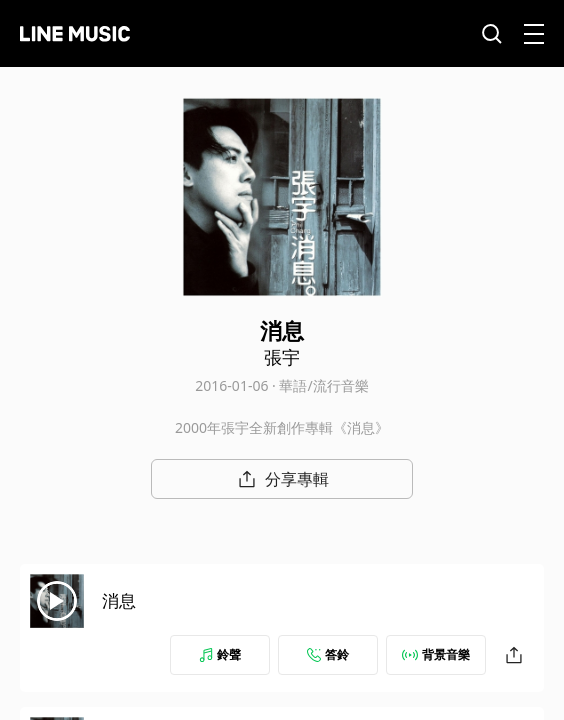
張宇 (282, 357)
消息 (119, 600)
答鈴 (328, 654)
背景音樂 (436, 654)
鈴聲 (220, 654)
